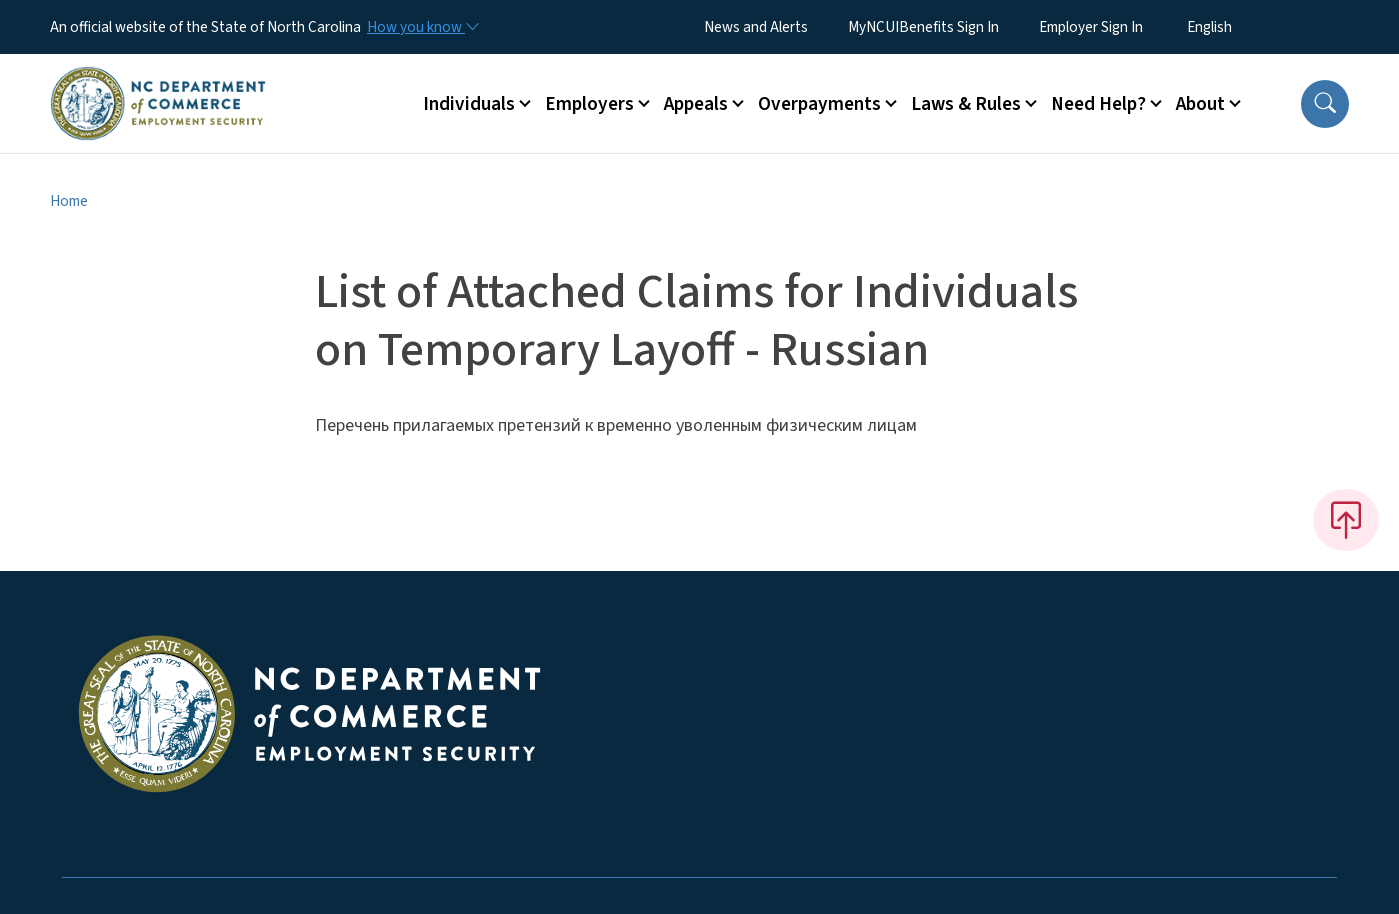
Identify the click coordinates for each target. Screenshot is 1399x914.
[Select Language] (1240, 27)
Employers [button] (589, 104)
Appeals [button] (696, 104)
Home (69, 201)
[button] (1325, 104)
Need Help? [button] (1098, 104)
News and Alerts (756, 27)
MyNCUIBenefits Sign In (923, 27)
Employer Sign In (1091, 27)
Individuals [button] (469, 104)
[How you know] (422, 27)
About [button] (1200, 104)
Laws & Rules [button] (966, 104)
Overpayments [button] (819, 104)
